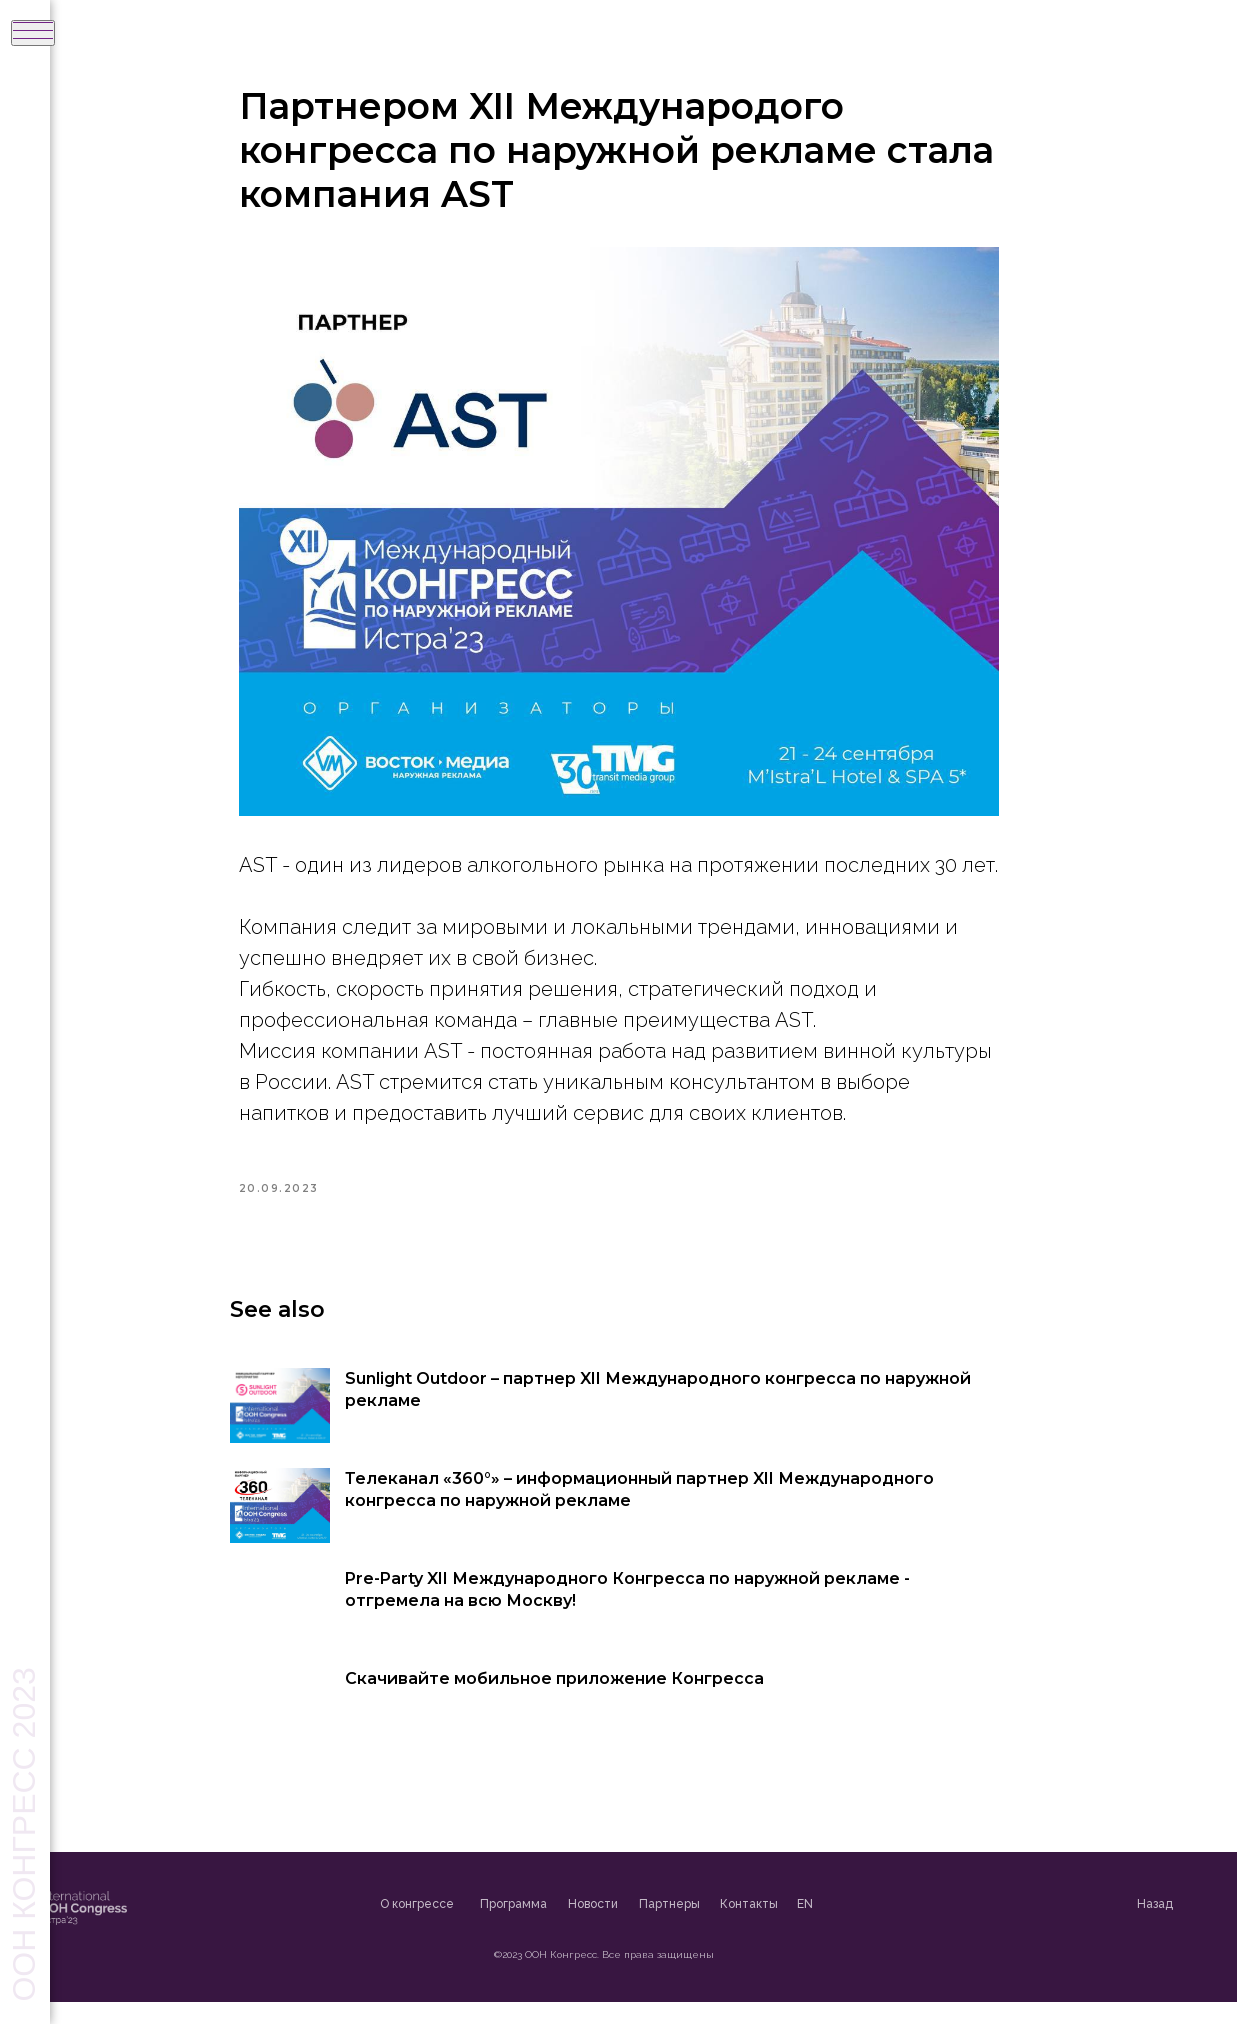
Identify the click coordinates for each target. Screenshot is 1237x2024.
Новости (643, 1927)
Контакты (799, 1927)
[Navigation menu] (33, 33)
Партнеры (719, 1927)
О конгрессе (467, 1927)
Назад (1205, 1926)
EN (855, 1927)
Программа (563, 1927)
